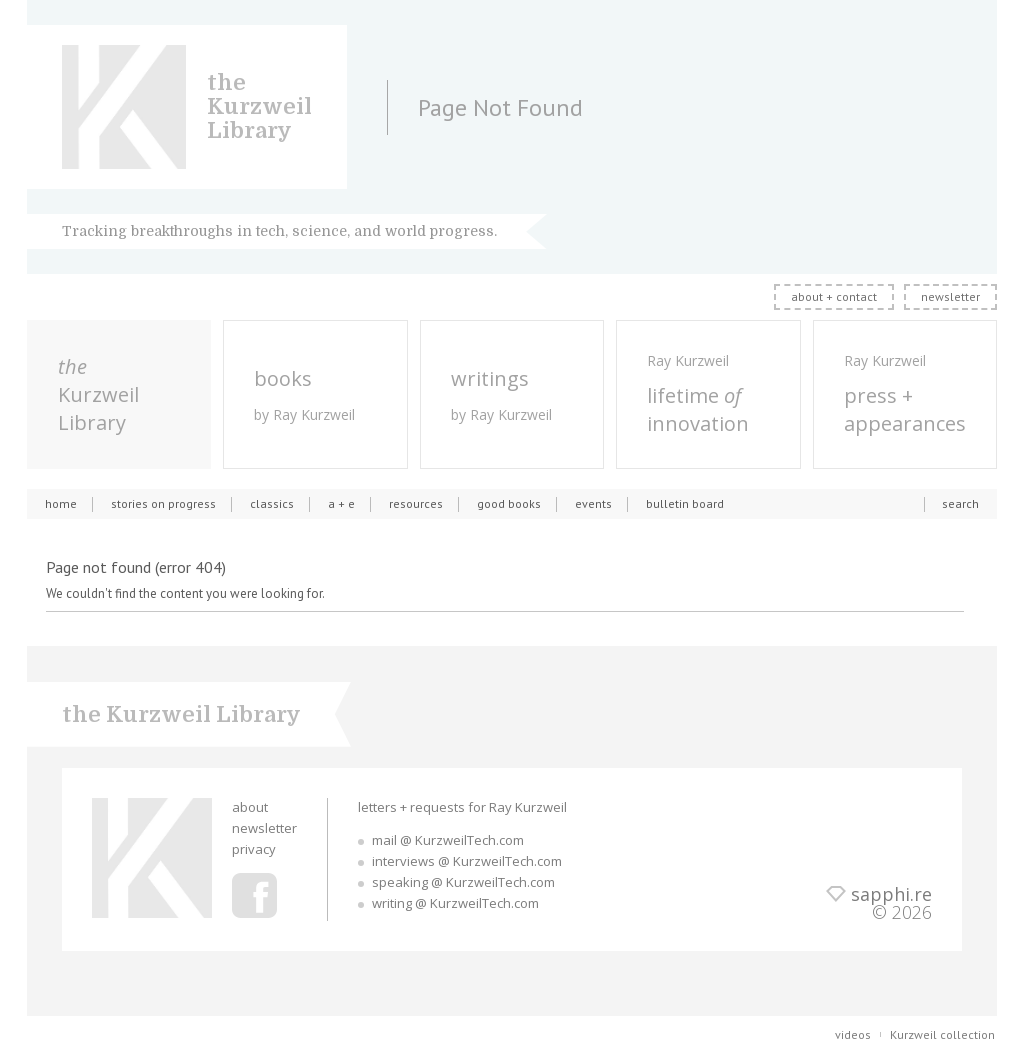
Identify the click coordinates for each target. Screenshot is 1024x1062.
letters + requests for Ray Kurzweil (462, 807)
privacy (254, 849)
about (250, 807)
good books (509, 503)
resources (416, 503)
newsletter (950, 296)
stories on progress (163, 503)
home (61, 503)
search (960, 503)
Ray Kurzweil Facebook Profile (254, 895)
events (593, 503)
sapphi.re (891, 894)
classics (272, 503)
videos (853, 1034)
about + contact (834, 296)
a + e (341, 503)
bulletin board (685, 503)
